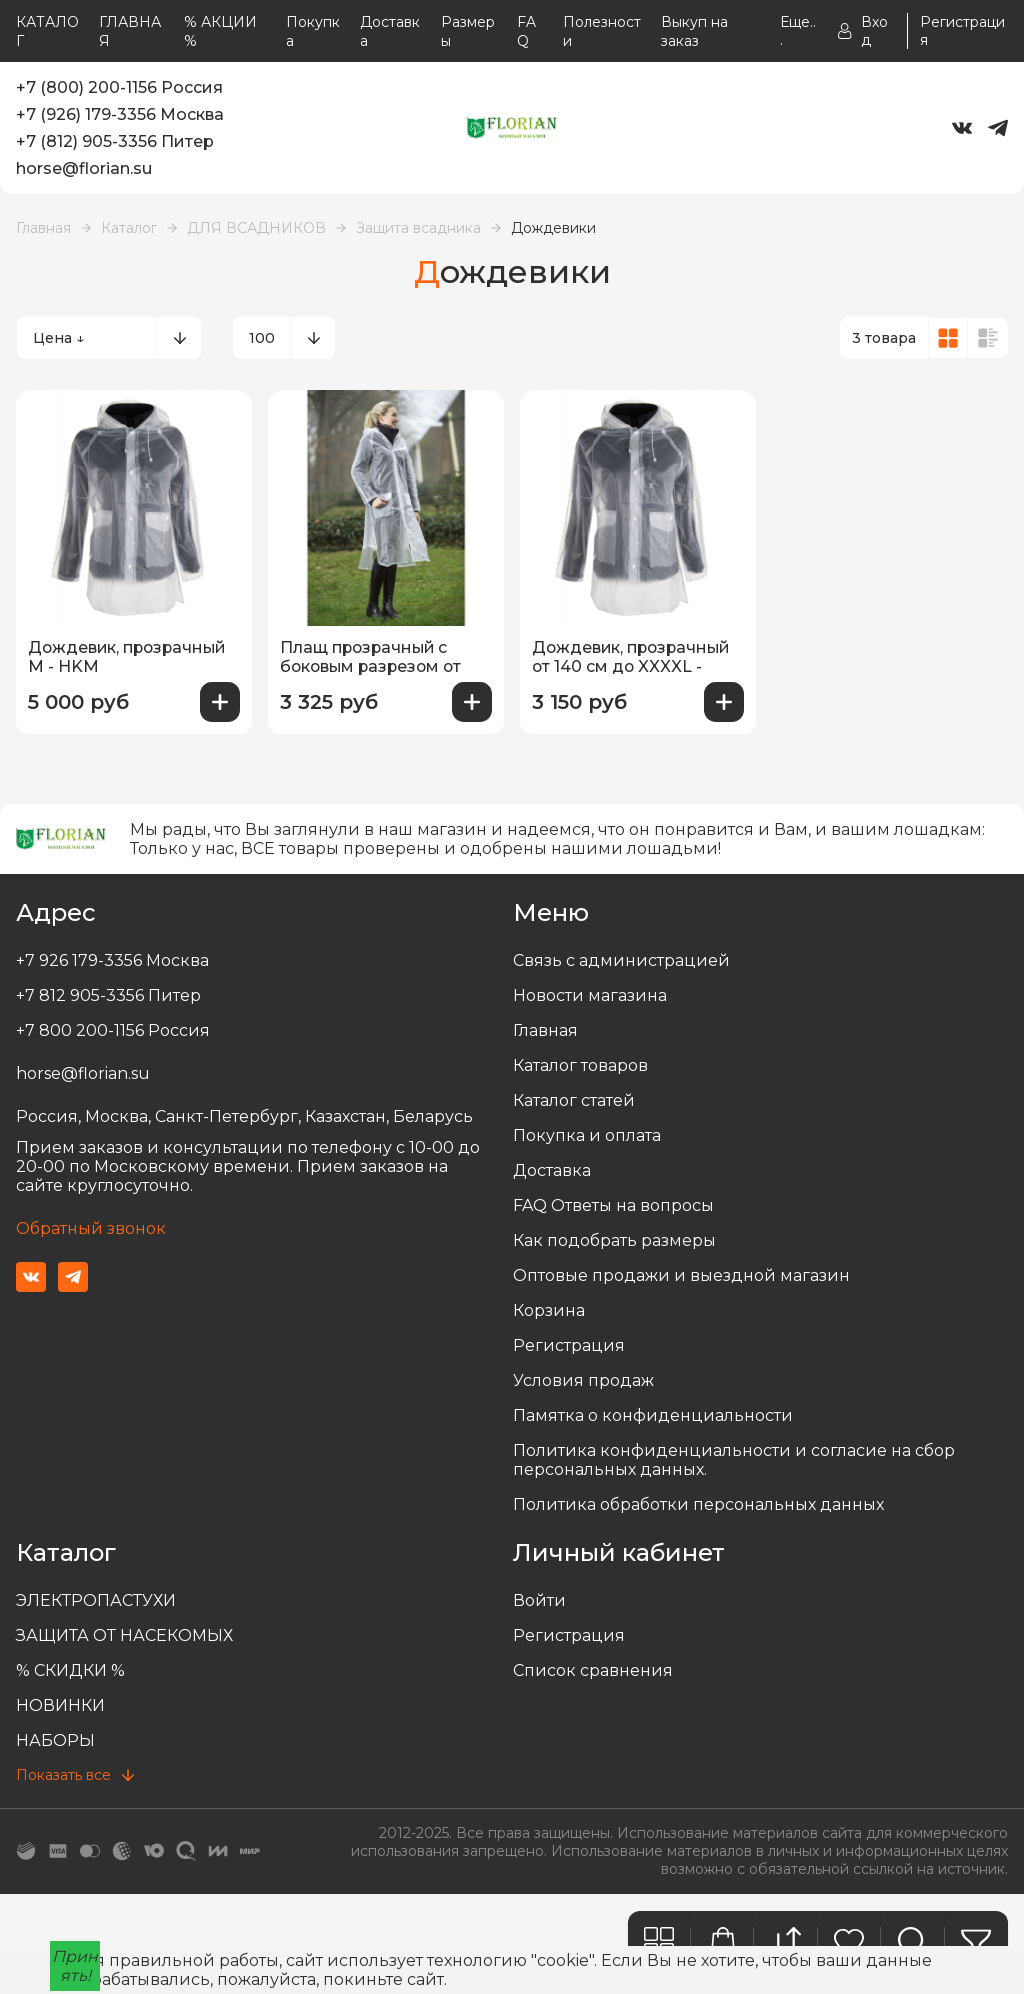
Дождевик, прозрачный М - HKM (130, 657)
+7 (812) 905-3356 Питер (115, 141)
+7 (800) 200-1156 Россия (119, 87)
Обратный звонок (91, 1228)
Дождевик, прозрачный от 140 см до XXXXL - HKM (634, 658)
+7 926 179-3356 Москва (112, 960)
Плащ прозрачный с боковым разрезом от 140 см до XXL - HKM (374, 658)
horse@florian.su (84, 168)
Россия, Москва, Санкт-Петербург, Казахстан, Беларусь (244, 1116)
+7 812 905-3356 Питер (108, 995)
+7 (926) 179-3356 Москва (120, 114)
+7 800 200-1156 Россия (113, 1030)
